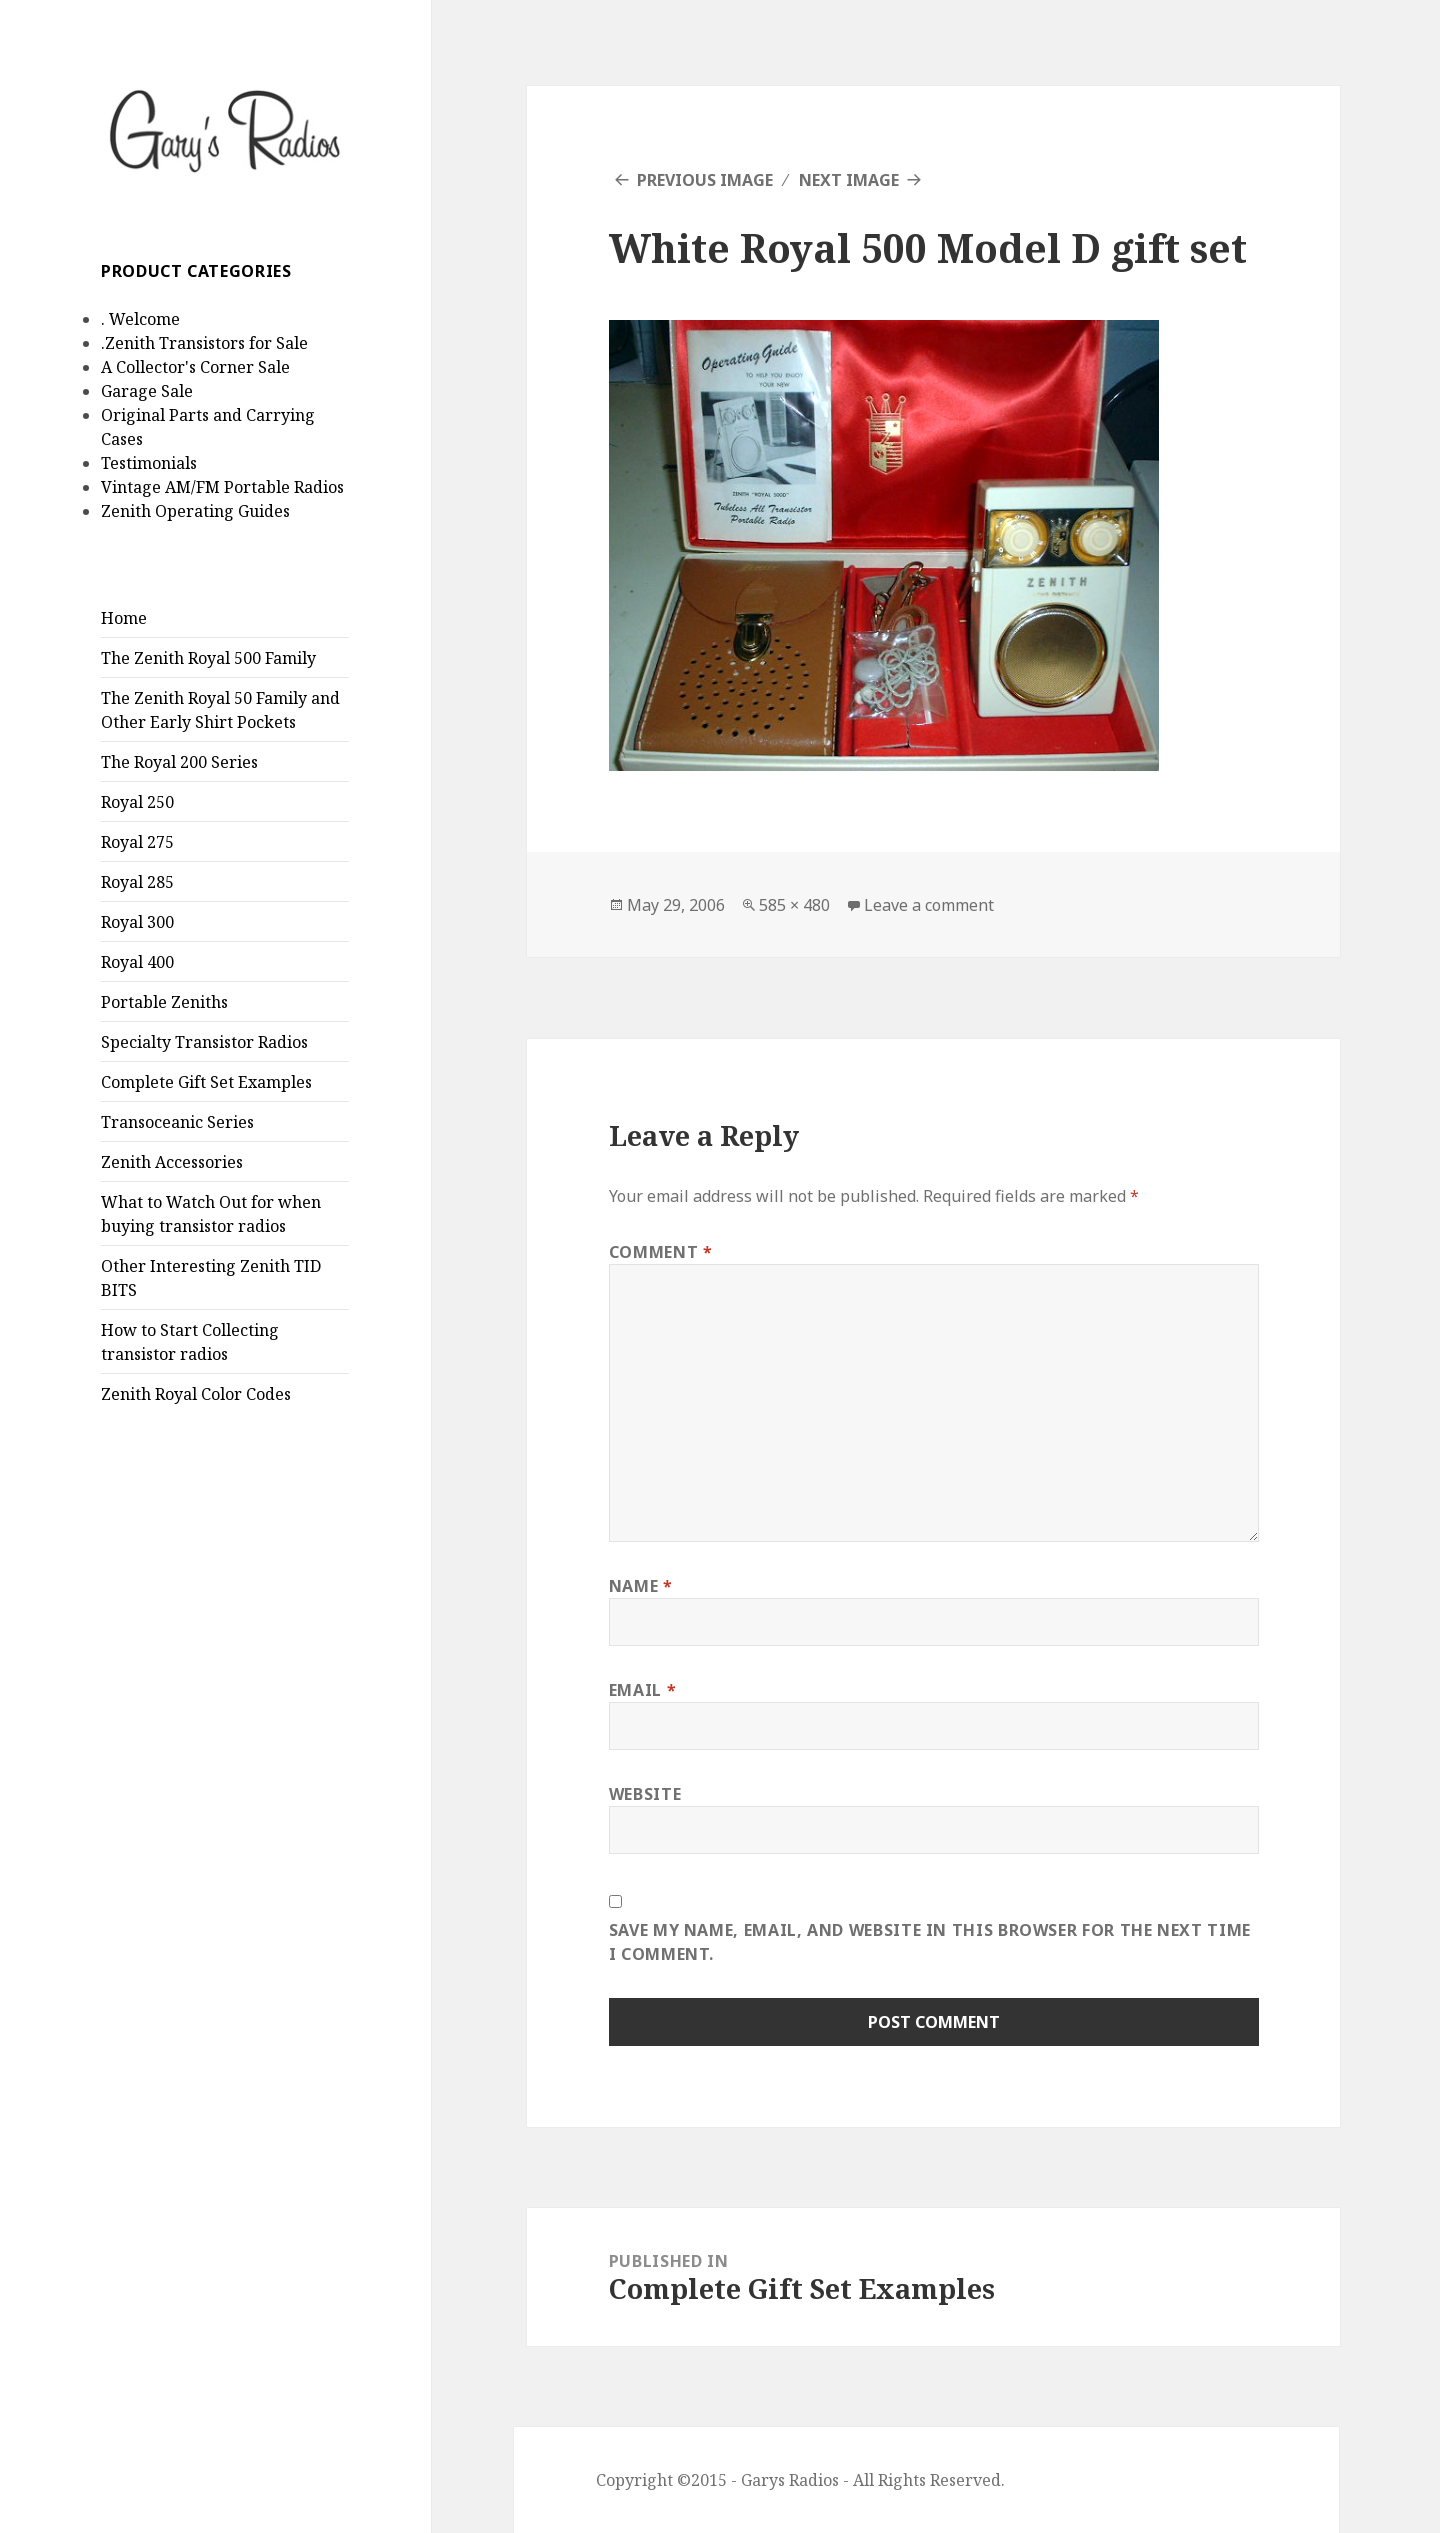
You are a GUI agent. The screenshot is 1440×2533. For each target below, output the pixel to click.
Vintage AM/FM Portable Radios (222, 487)
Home (124, 618)
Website (645, 1794)
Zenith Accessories (172, 1162)
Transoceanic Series (177, 1122)
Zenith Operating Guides (195, 511)
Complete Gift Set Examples (206, 1082)
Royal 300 (137, 922)
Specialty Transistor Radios (204, 1042)
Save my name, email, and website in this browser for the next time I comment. (930, 1942)
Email (642, 1690)
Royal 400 (137, 962)
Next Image (849, 180)
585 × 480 (794, 905)
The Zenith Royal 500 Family (208, 658)
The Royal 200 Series (179, 762)
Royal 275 (137, 842)
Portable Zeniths (164, 1002)
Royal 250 (137, 802)
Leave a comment (929, 905)
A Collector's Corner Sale (195, 367)
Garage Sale (147, 391)
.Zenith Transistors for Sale (204, 343)
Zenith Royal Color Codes (196, 1394)
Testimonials (149, 463)
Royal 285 (137, 882)
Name (641, 1586)
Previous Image (705, 180)
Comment (661, 1252)
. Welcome (140, 319)
